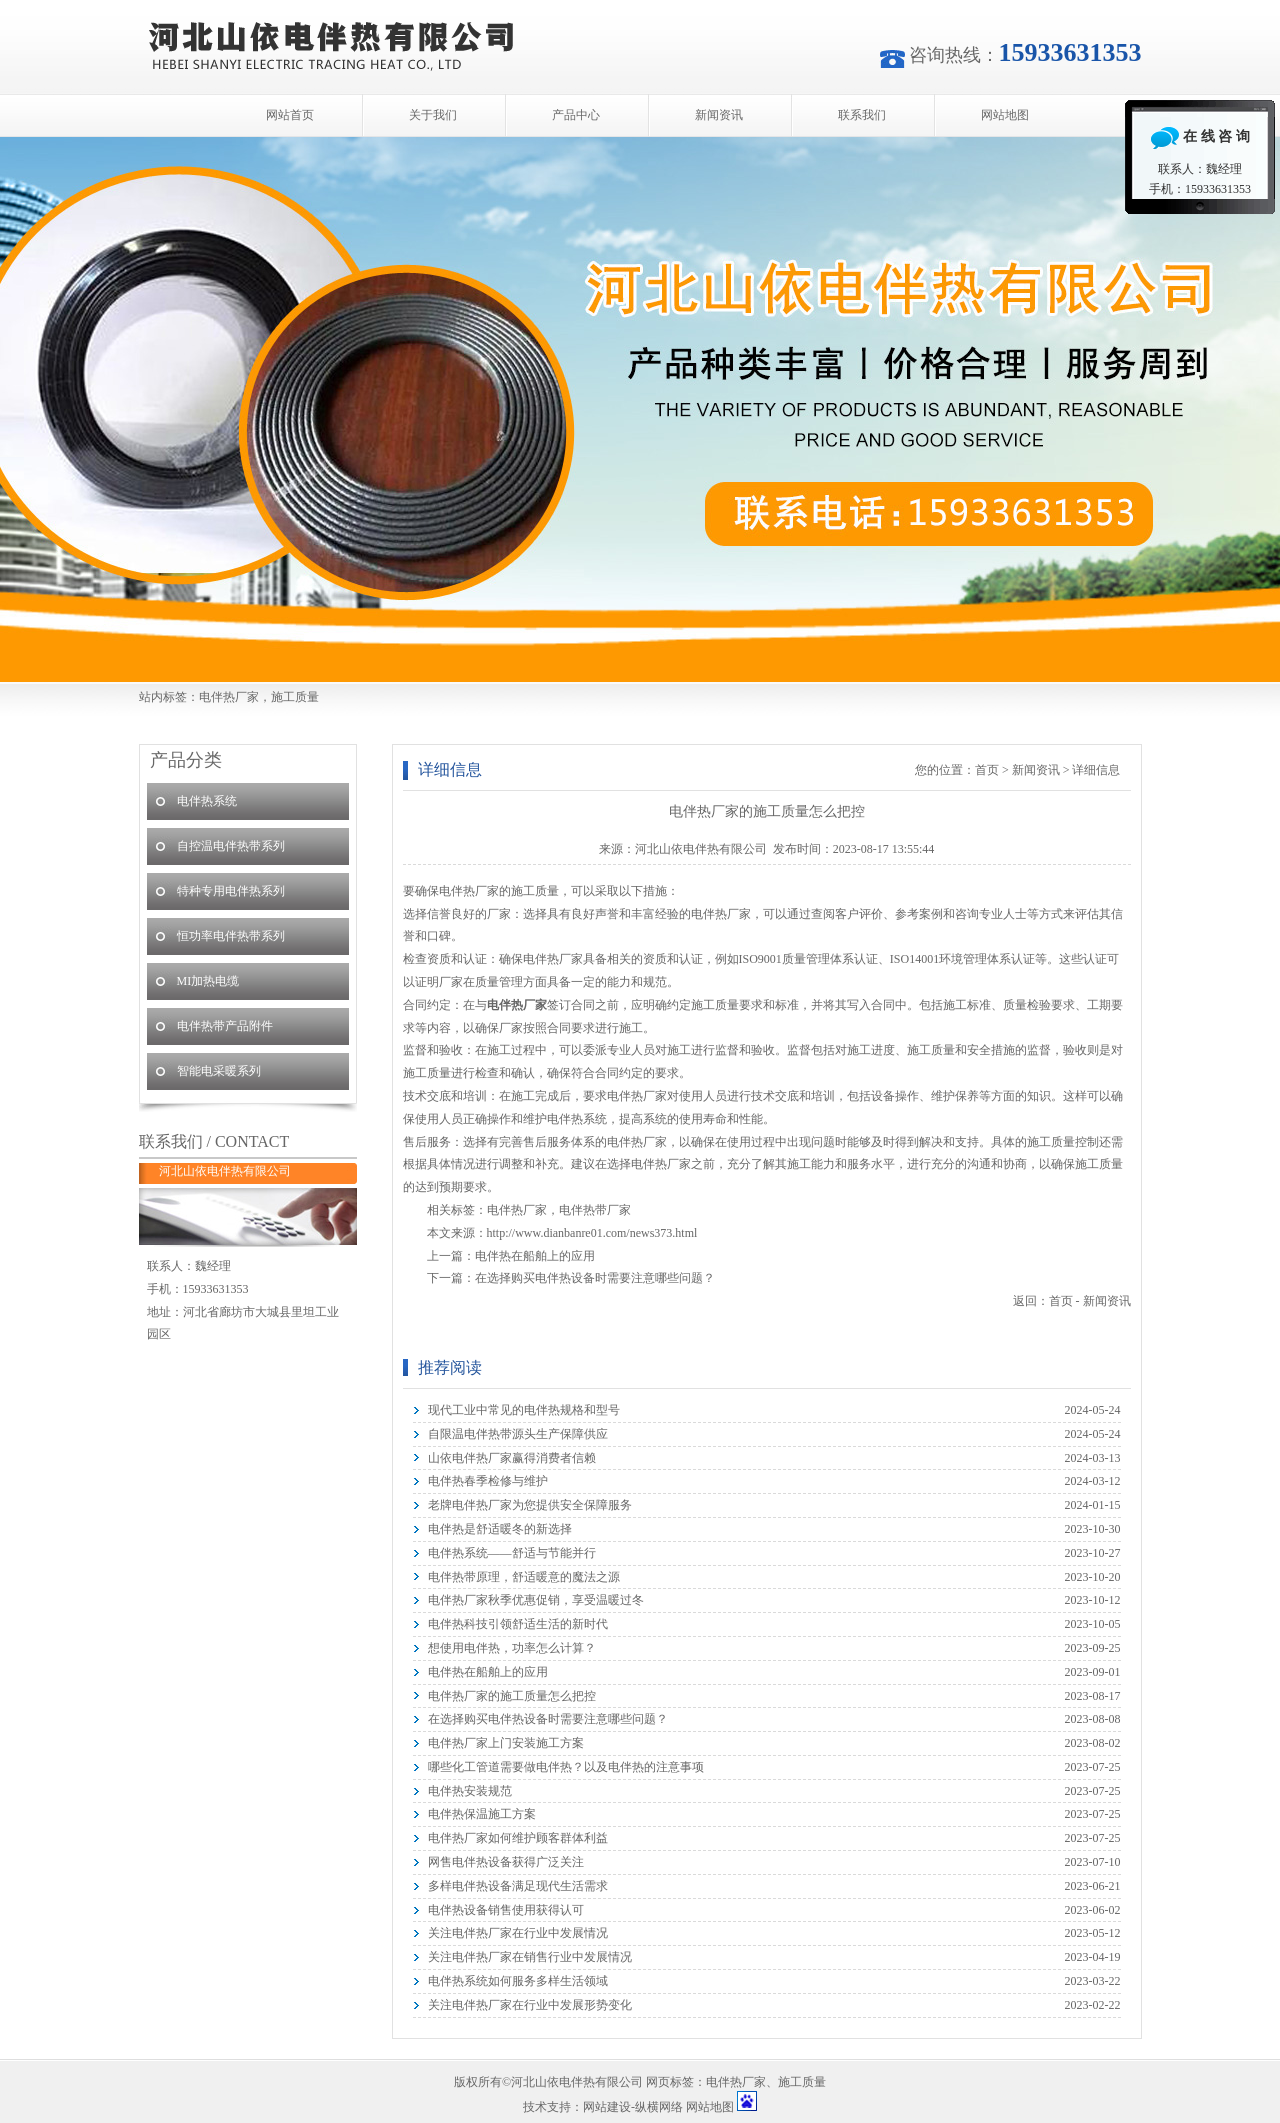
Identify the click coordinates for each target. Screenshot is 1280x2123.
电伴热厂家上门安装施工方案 (506, 1743)
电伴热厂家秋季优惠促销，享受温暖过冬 (536, 1600)
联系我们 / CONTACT (214, 1141)
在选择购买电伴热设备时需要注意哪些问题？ (595, 1278)
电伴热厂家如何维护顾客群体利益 (518, 1838)
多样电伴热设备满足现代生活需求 (518, 1886)
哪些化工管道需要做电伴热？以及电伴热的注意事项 (566, 1767)
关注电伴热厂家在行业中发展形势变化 (530, 2005)
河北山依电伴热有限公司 (640, 409)
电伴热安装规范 (470, 1791)
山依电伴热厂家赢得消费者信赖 (512, 1458)
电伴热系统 (207, 801)
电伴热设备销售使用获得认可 (506, 1910)
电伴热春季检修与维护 (488, 1481)
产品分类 (186, 760)
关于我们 (433, 115)
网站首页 (290, 115)
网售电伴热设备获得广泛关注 (506, 1862)
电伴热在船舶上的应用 (535, 1256)
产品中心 (576, 115)
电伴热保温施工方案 (482, 1814)
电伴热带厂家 (595, 1210)
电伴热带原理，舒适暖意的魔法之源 (524, 1577)
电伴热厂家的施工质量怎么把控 (512, 1696)
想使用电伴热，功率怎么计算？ (512, 1648)
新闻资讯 (719, 115)
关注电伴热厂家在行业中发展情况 (518, 1933)
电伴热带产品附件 (225, 1026)
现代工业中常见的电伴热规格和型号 (524, 1410)
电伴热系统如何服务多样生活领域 (518, 1981)
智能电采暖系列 (219, 1071)
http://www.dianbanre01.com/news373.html (592, 1233)
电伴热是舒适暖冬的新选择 (500, 1529)
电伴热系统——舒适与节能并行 (512, 1553)
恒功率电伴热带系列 (231, 936)
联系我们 (862, 115)
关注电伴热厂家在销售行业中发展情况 (530, 1957)
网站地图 (1005, 115)
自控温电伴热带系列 (231, 846)
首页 (987, 770)
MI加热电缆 (208, 981)
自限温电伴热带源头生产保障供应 (518, 1434)
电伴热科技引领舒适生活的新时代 (518, 1624)
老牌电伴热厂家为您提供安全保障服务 (530, 1505)
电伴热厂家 (517, 1210)
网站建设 (607, 2107)
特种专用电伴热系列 (231, 891)
